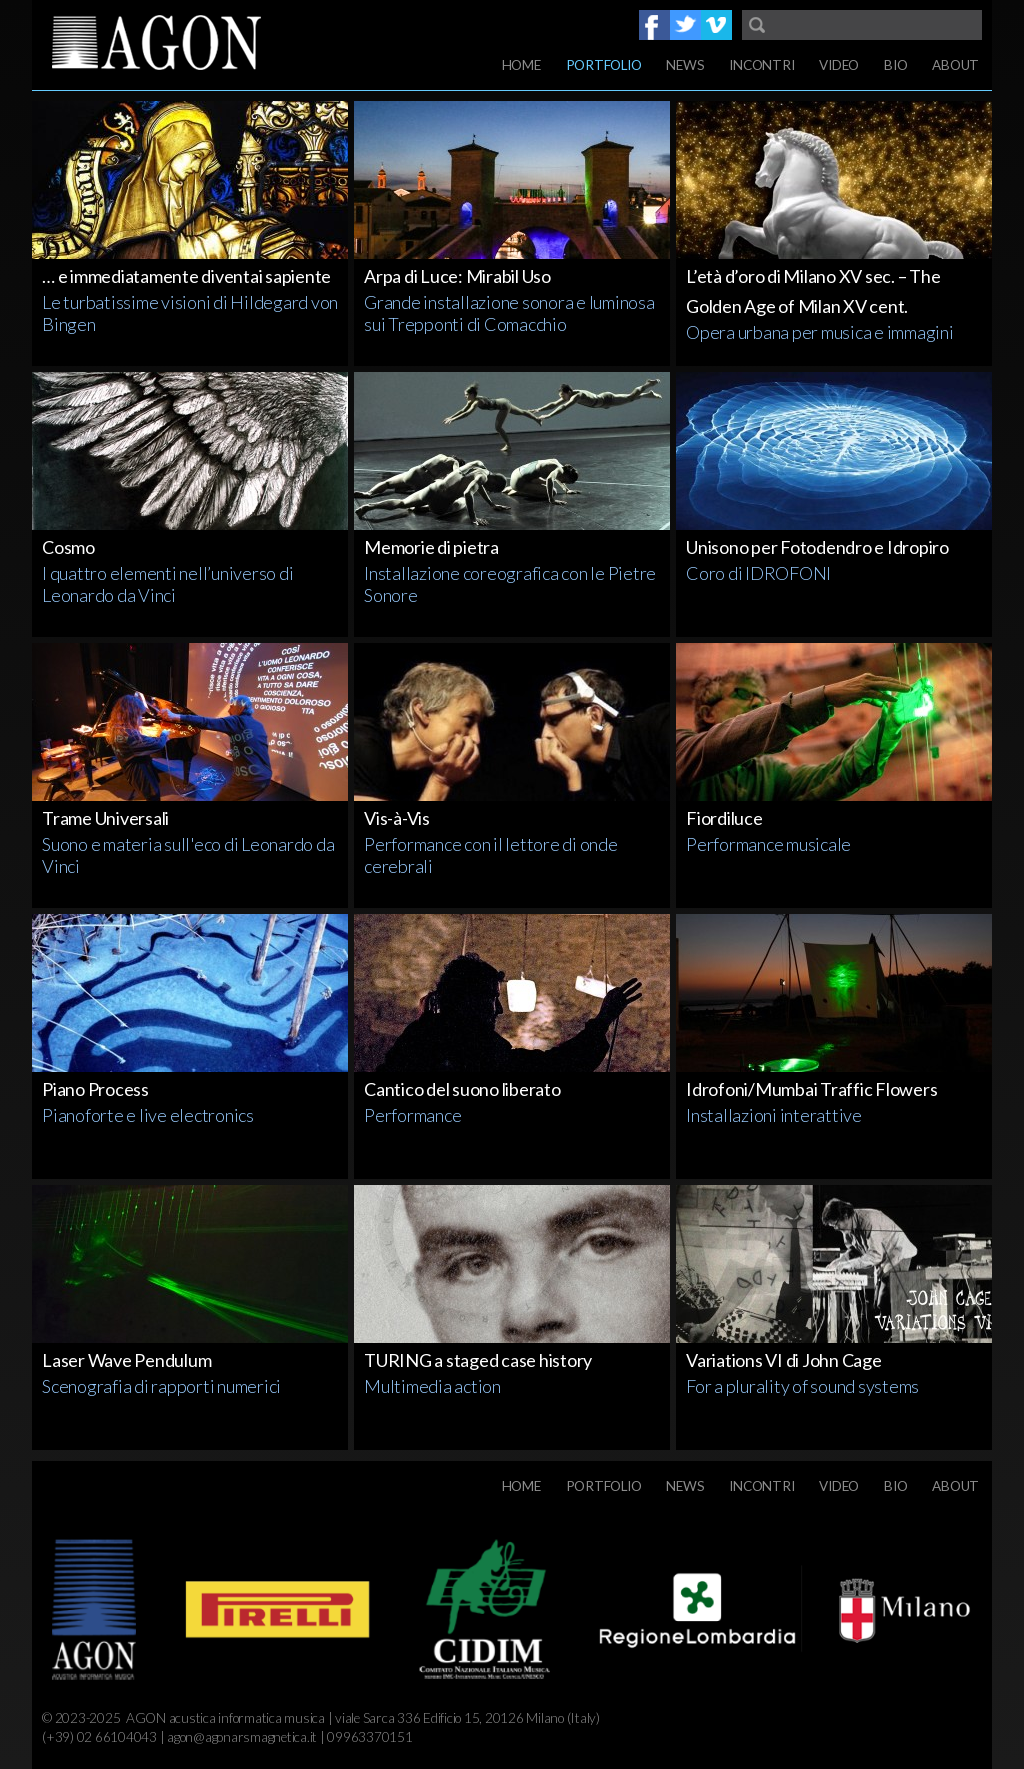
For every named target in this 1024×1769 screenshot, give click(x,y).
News (685, 65)
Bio (895, 65)
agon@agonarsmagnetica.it (242, 1737)
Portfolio (604, 65)
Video (839, 65)
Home (521, 65)
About (955, 65)
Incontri (761, 65)
